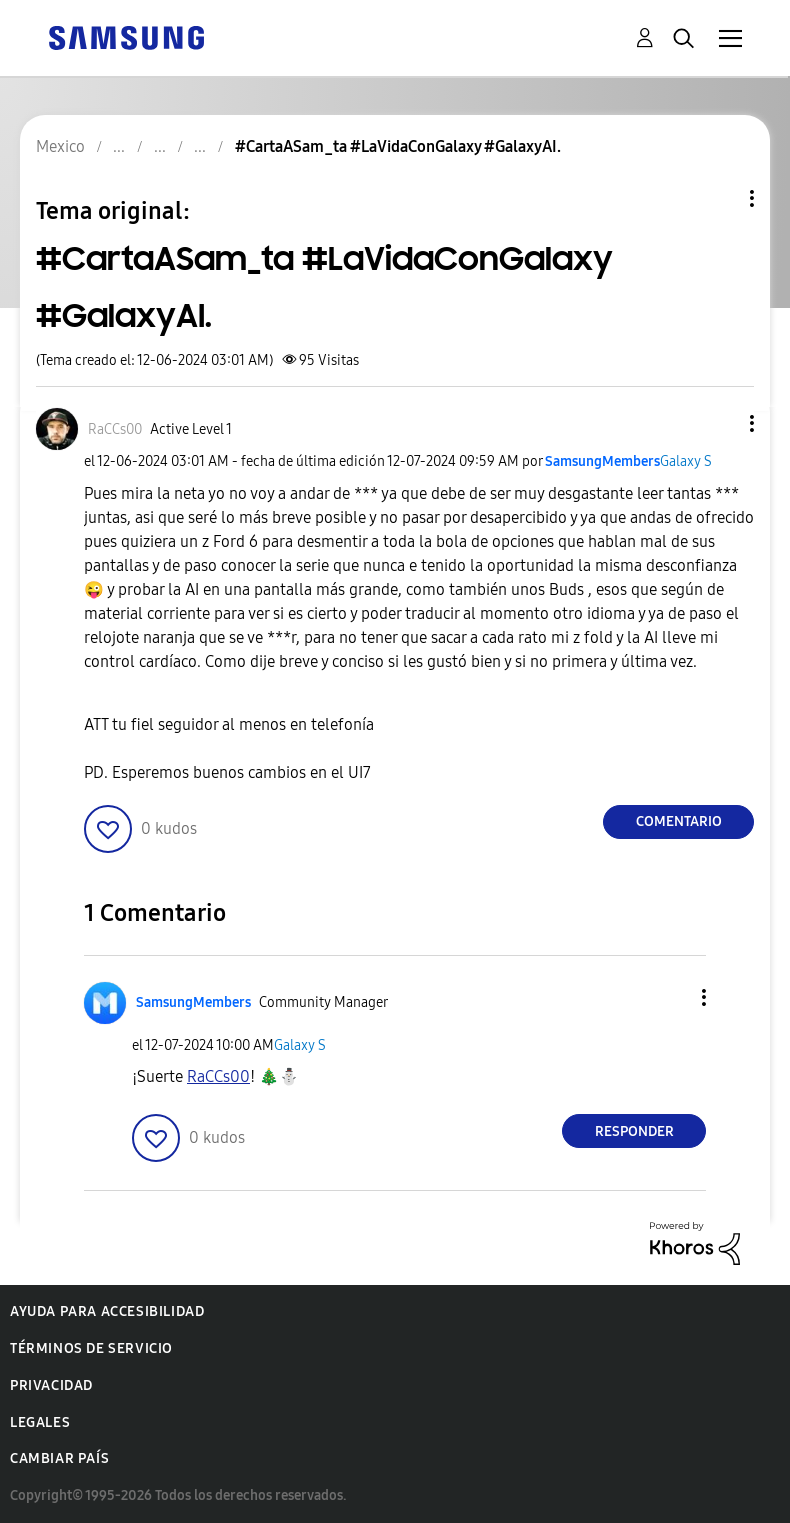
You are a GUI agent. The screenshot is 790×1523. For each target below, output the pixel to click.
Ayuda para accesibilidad (107, 1311)
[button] (719, 423)
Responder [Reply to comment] (634, 1131)
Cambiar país (59, 1458)
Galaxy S (686, 461)
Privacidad (51, 1385)
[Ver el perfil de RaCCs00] (115, 429)
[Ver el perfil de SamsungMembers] (602, 461)
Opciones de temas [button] (718, 198)
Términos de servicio (91, 1348)
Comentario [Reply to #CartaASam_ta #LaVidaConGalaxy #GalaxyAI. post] (679, 821)
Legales (40, 1422)
